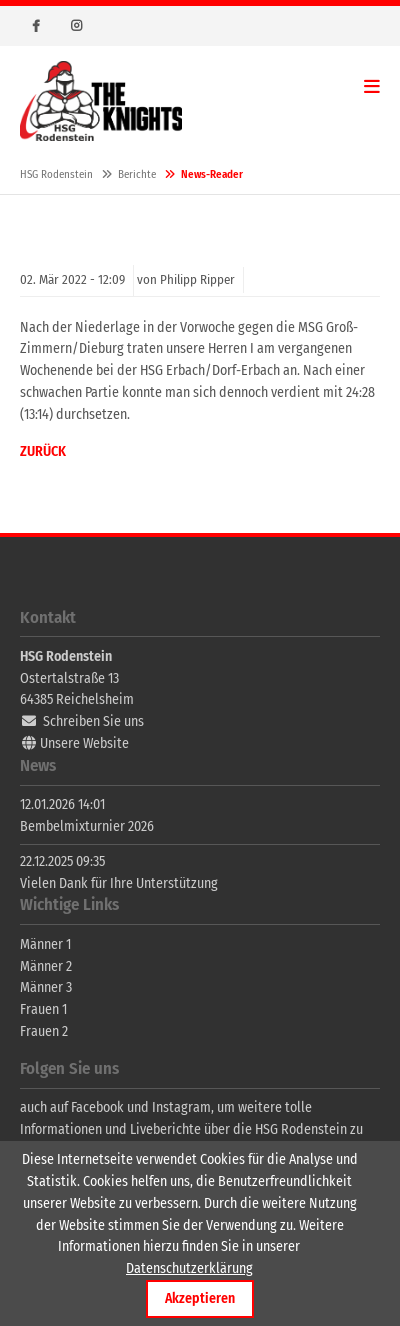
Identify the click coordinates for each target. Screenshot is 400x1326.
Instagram (76, 26)
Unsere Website (84, 743)
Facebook (36, 26)
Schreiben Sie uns (93, 721)
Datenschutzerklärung (189, 1268)
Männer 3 (46, 987)
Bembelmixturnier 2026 (87, 826)
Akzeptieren (200, 1298)
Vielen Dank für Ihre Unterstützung (119, 883)
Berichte (137, 174)
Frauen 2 (44, 1031)
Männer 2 (46, 966)
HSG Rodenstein (101, 101)
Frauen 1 (43, 1009)
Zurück (43, 451)
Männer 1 (45, 944)
